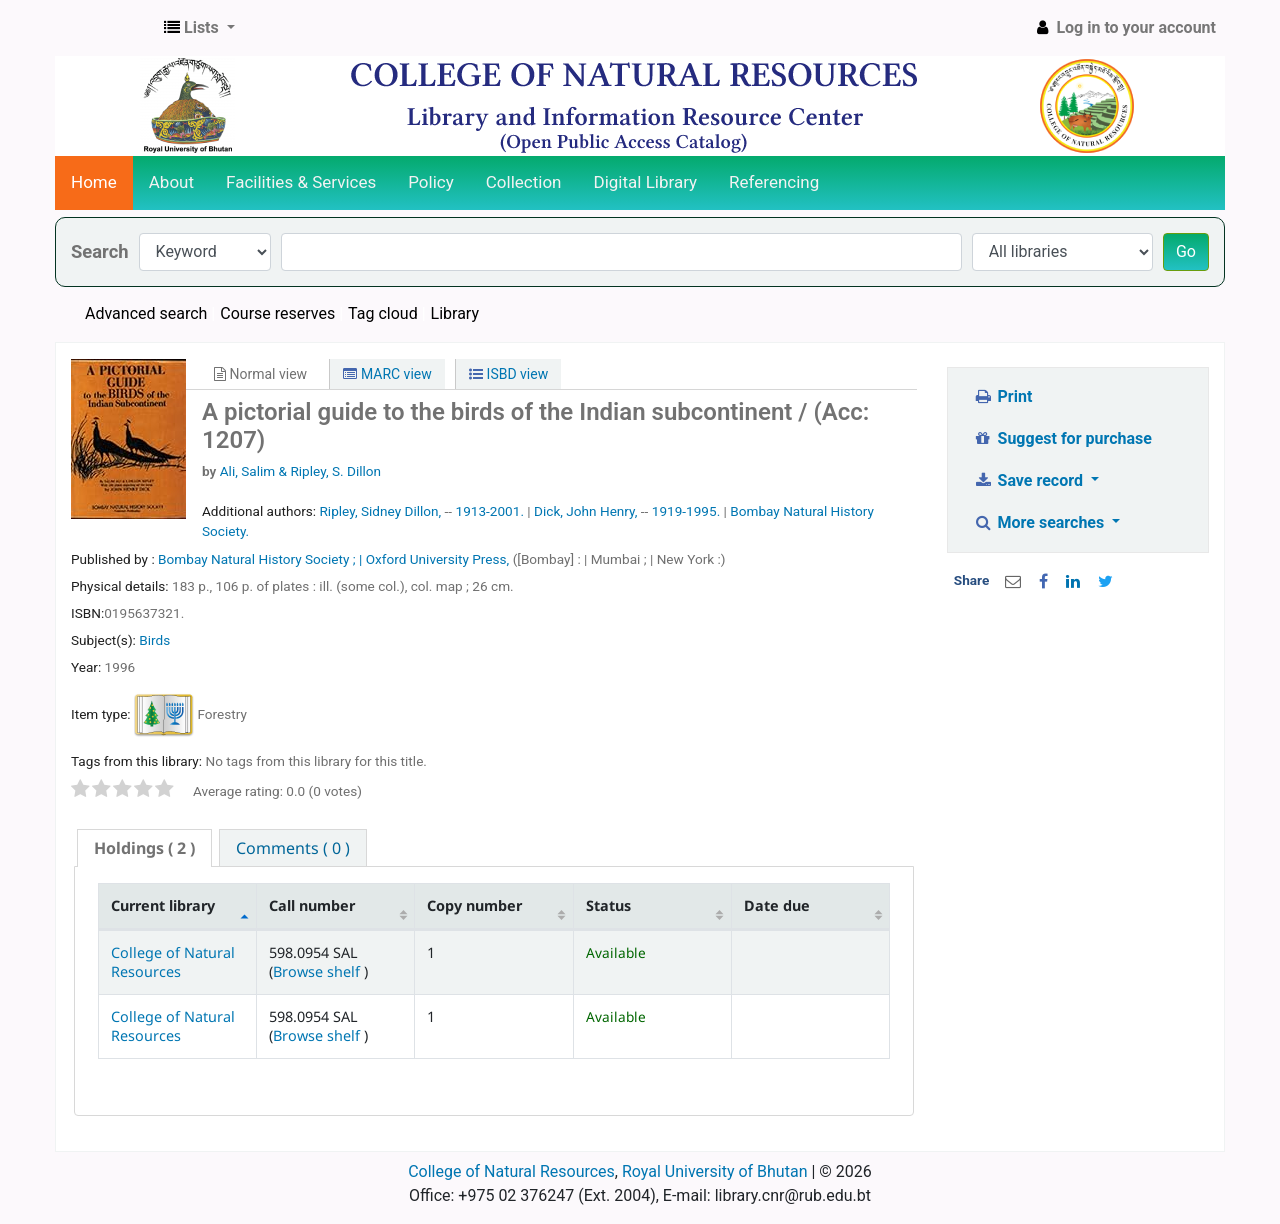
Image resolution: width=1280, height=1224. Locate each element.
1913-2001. (490, 511)
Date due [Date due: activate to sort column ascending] (777, 905)
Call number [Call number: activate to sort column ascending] (312, 905)
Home (94, 182)
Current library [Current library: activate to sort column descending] (163, 905)
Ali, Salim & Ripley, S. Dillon (300, 471)
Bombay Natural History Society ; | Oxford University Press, (335, 559)
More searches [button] (1040, 522)
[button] (199, 28)
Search (100, 251)
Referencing (774, 182)
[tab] (144, 848)
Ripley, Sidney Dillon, (380, 511)
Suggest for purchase (1062, 438)
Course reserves (277, 313)
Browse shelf (318, 971)
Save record (1030, 480)
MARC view (387, 374)
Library (455, 313)
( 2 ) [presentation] (144, 848)
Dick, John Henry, (585, 511)
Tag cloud (383, 313)
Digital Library (646, 182)
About (171, 182)
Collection (524, 182)
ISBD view (508, 374)
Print (1002, 396)
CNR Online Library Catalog (106, 28)
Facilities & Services (301, 182)
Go (1186, 251)
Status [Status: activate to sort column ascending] (608, 905)
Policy (431, 182)
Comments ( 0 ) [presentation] (293, 848)
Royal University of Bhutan (715, 1171)
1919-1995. (686, 511)
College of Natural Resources (173, 962)
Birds (154, 640)
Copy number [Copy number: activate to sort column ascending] (474, 905)
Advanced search (146, 313)
